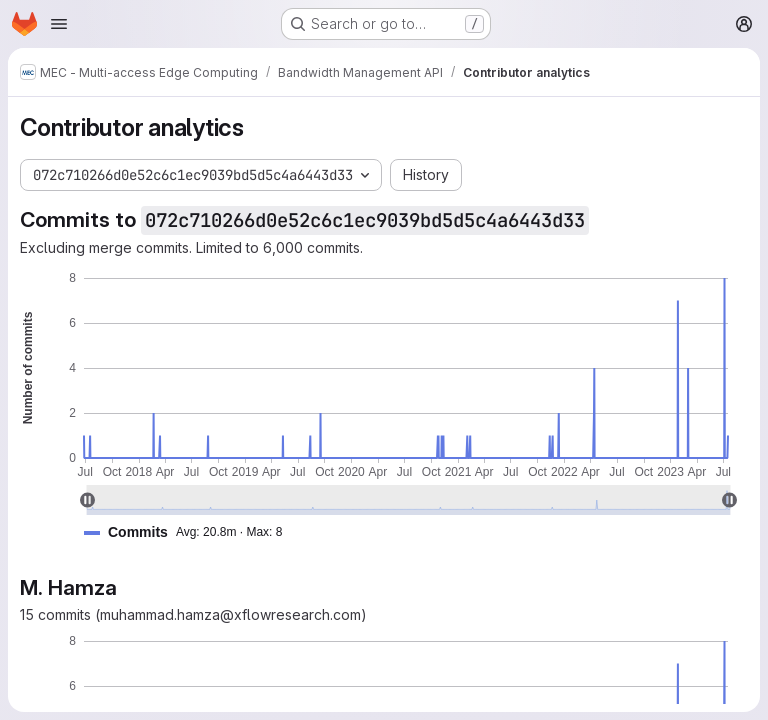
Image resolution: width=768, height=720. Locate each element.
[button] (191, 532)
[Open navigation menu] (59, 24)
